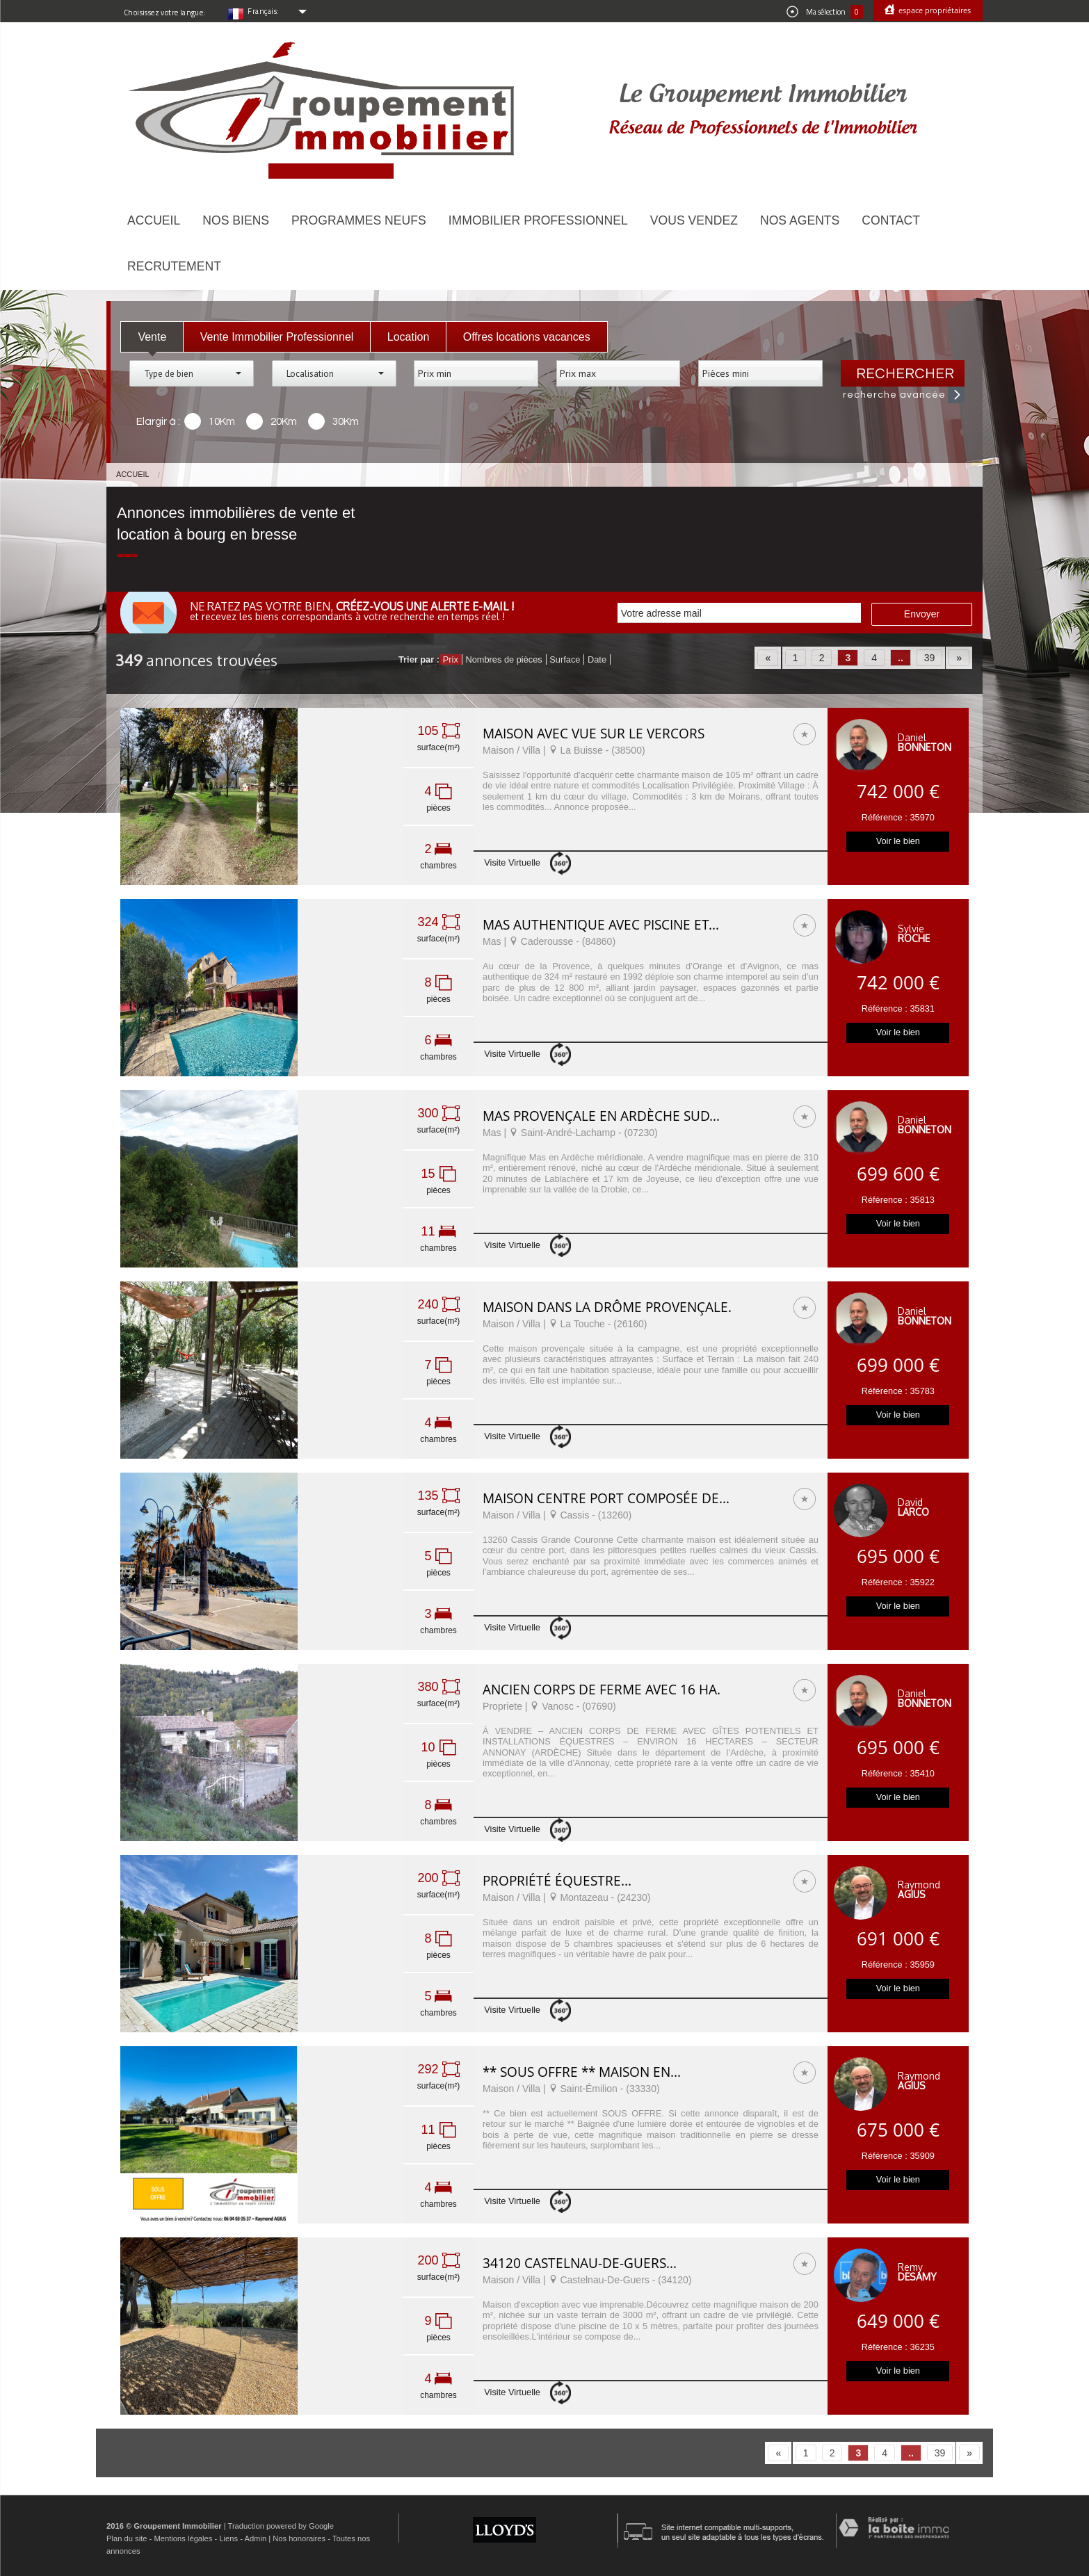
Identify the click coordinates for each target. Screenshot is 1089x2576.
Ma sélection (824, 12)
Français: (264, 11)
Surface (564, 659)
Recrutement (174, 266)
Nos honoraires (299, 2538)
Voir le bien (898, 841)
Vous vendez (694, 220)
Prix (450, 659)
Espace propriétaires (933, 10)
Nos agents (799, 220)
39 (929, 657)
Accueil (153, 220)
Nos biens (235, 220)
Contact (891, 220)
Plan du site (126, 2538)
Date (597, 659)
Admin (255, 2538)
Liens (228, 2538)
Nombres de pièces (503, 659)
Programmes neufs (358, 220)
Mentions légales (183, 2538)
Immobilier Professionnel (538, 220)
